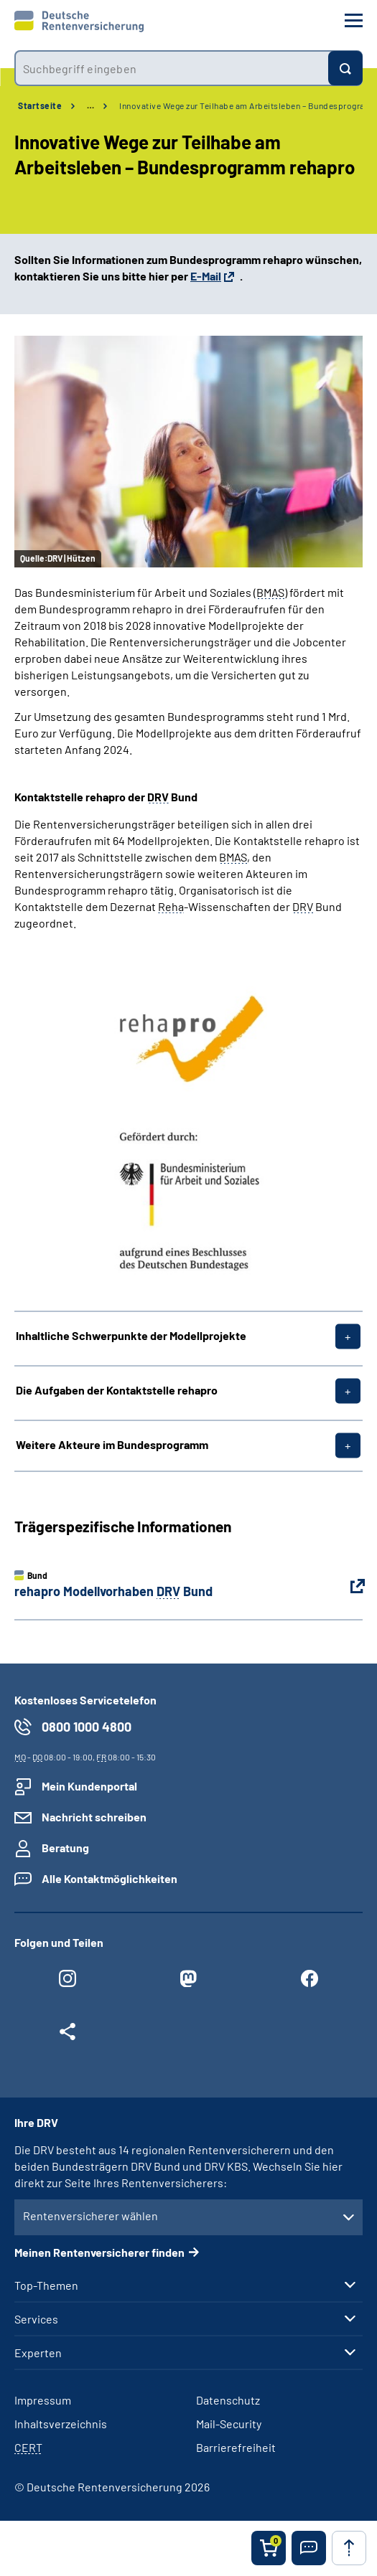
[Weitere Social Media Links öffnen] (67, 2035)
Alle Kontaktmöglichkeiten (109, 1878)
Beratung (65, 1847)
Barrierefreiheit (236, 2447)
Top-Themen (46, 2285)
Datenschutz (228, 2400)
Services (36, 2319)
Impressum (42, 2400)
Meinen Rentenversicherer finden (99, 2252)
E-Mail (205, 276)
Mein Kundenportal (89, 1786)
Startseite (40, 105)
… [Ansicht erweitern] (90, 105)
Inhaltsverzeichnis (60, 2423)
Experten (38, 2353)
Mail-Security (228, 2423)
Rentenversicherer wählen (90, 2215)
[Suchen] (345, 68)
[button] (309, 2548)
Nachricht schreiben (94, 1817)
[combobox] (171, 68)
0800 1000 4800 (86, 1727)
